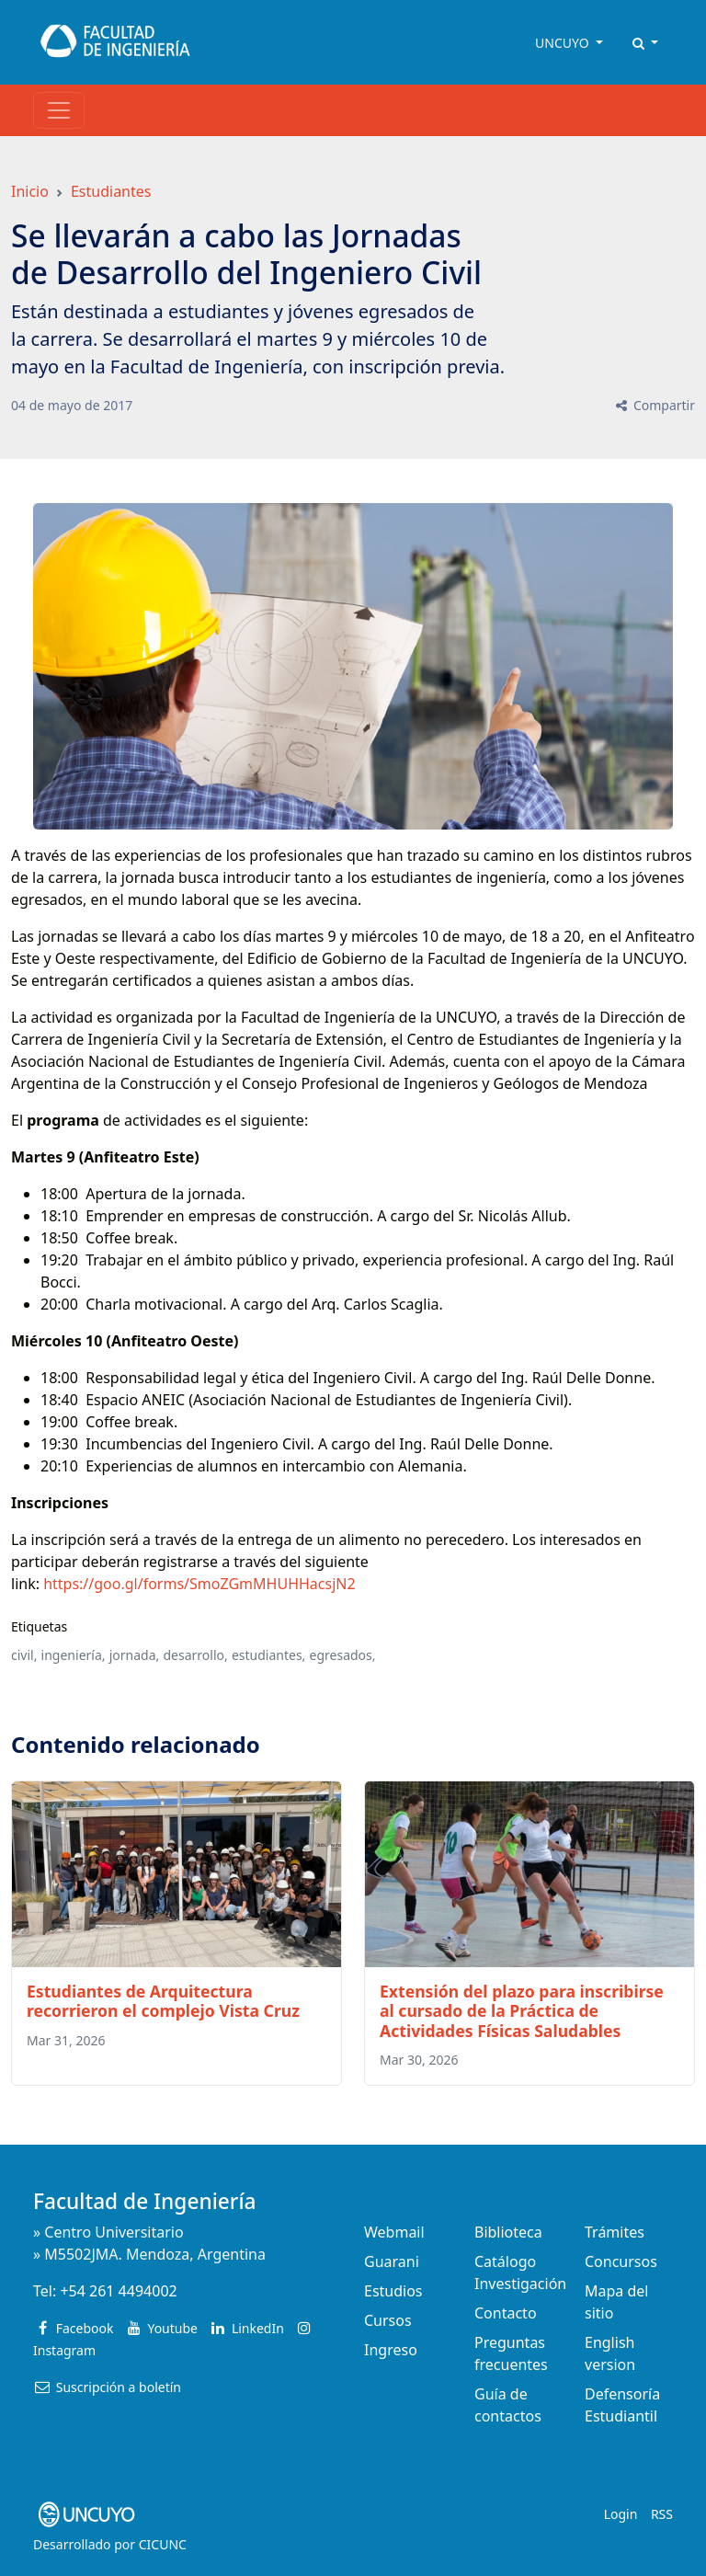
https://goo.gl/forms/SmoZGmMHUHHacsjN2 (199, 1584)
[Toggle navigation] (59, 110)
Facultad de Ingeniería (144, 2201)
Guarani (391, 2261)
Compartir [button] (654, 405)
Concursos (621, 2261)
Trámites (614, 2232)
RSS (662, 2514)
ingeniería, (73, 1655)
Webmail (394, 2232)
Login (621, 2514)
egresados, (343, 1655)
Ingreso (390, 2350)
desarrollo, (195, 1655)
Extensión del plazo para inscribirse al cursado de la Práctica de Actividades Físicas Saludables (522, 2010)
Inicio (30, 191)
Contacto (505, 2313)
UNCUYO (563, 43)
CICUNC (163, 2544)
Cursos (388, 2320)
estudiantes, (268, 1655)
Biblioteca (508, 2232)
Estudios (393, 2291)
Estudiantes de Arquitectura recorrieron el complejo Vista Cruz (163, 2000)
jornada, (134, 1655)
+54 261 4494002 (118, 2291)
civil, (24, 1655)
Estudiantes (111, 191)
